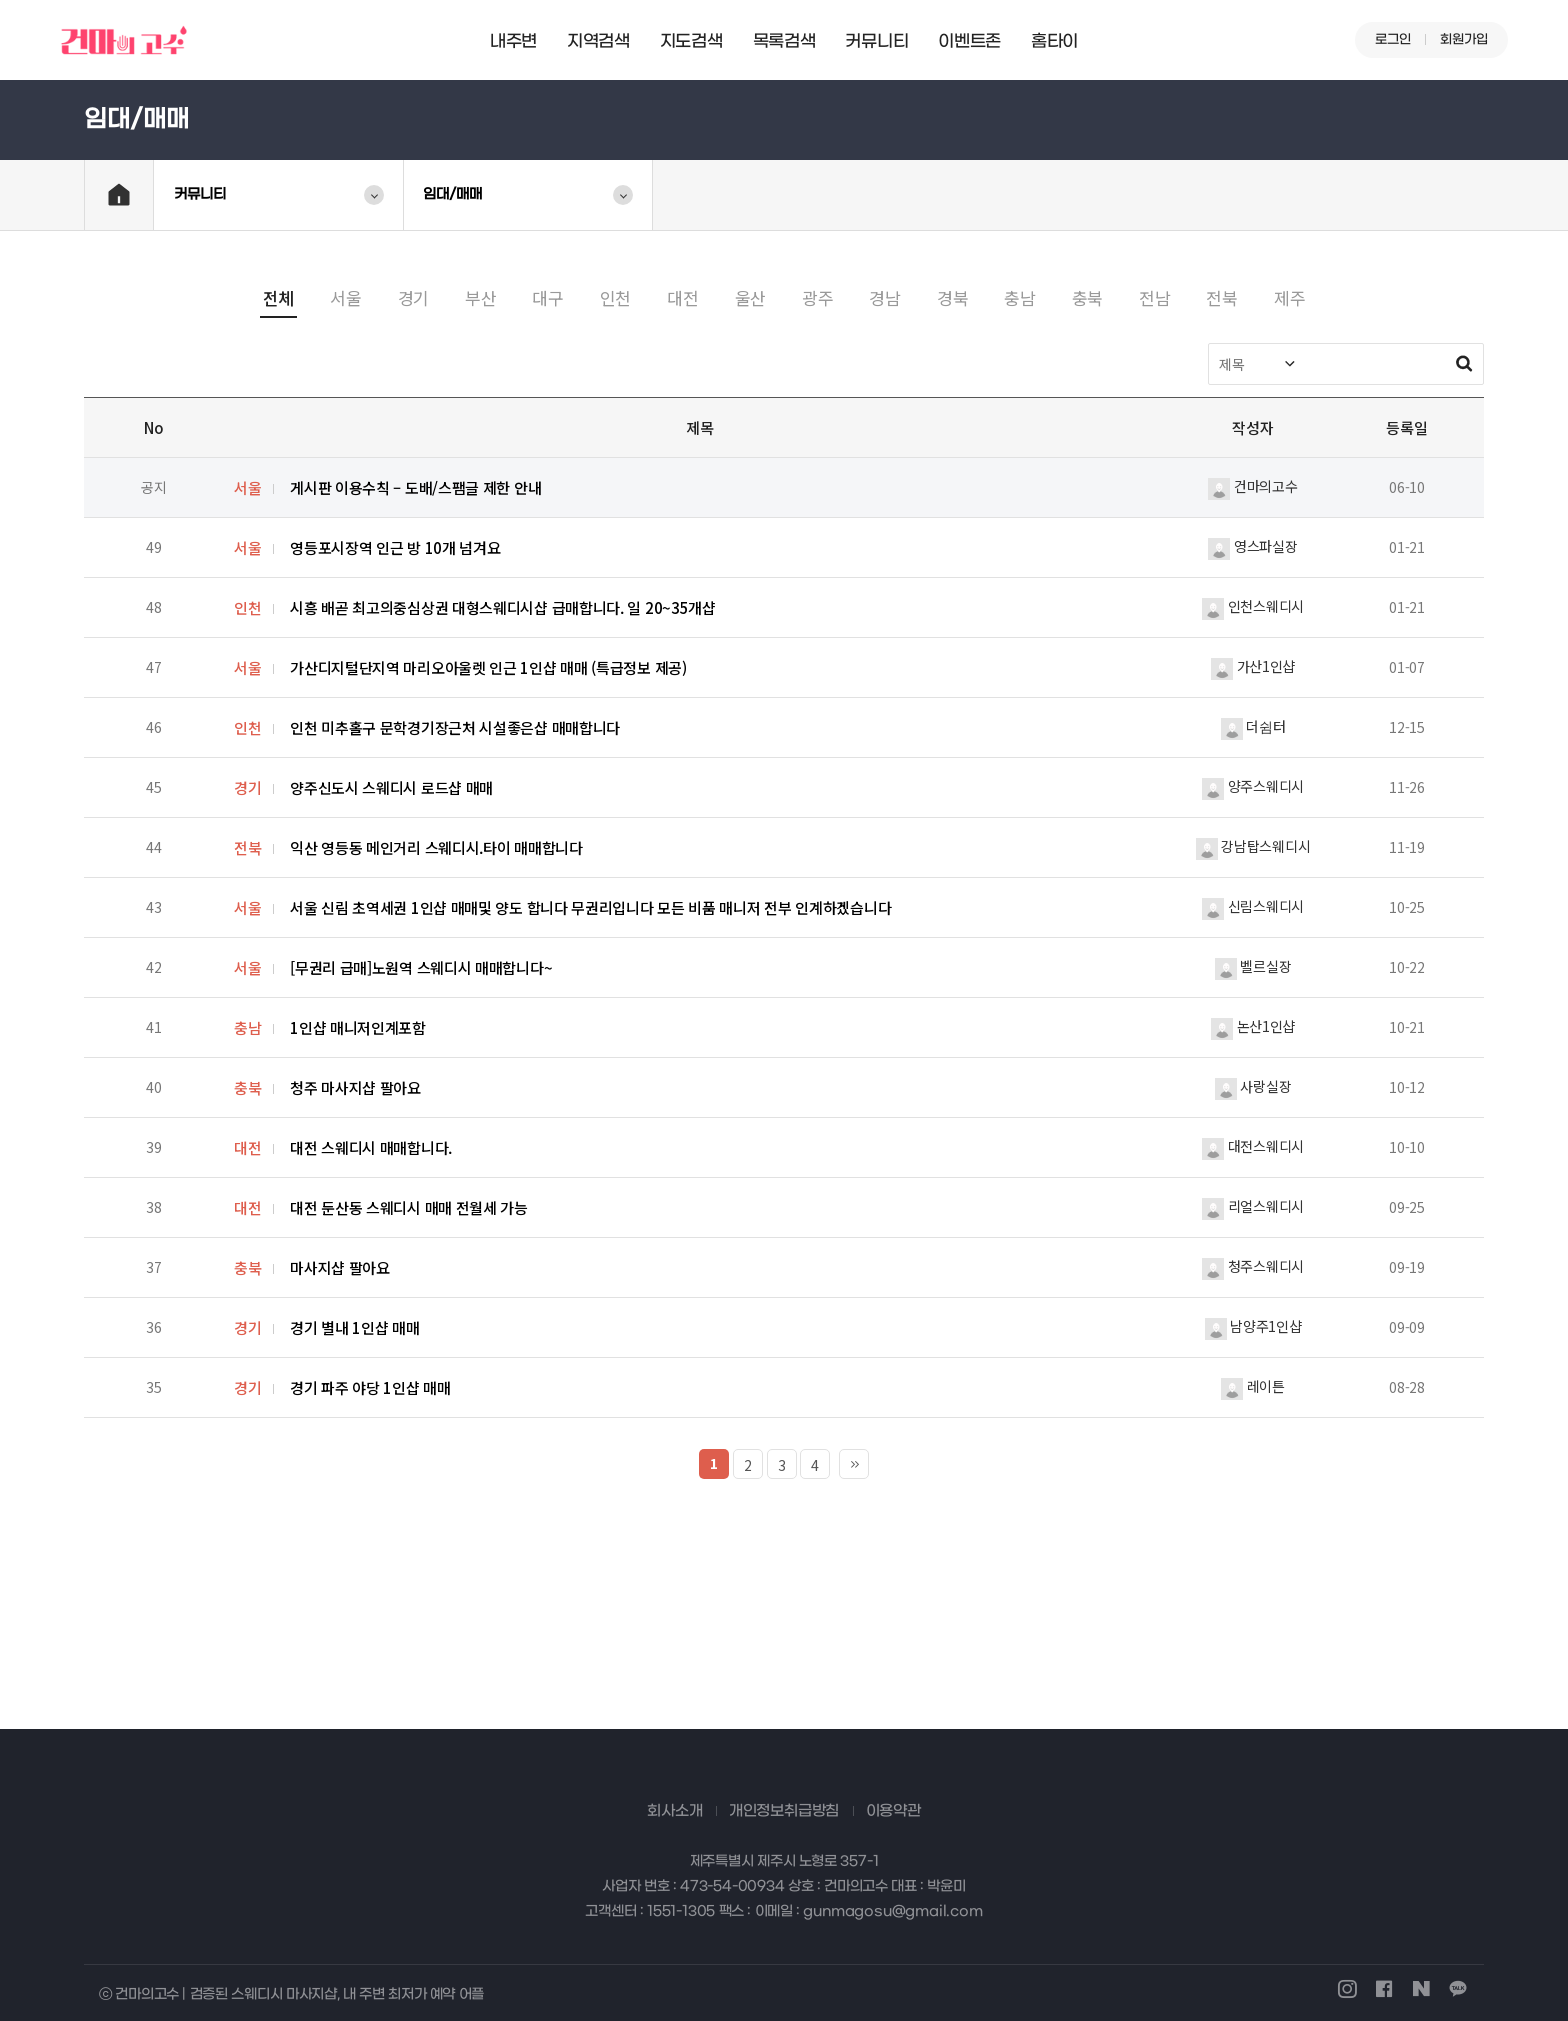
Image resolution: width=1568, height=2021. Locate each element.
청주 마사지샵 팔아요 (355, 1087)
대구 (547, 297)
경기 (413, 297)
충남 (1019, 297)
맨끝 (854, 1464)
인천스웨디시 (1253, 606)
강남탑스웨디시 (1253, 846)
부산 (480, 297)
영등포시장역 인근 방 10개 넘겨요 (395, 547)
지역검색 (598, 42)
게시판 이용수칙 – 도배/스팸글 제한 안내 (415, 487)
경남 (884, 297)
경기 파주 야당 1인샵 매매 (370, 1387)
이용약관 (893, 1811)
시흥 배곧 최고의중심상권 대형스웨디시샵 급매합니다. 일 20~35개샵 (503, 607)
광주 (817, 297)
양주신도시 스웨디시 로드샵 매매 (391, 787)
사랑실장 (1253, 1086)
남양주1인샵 (1253, 1326)
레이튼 (1253, 1386)
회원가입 (1464, 39)
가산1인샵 (1253, 666)
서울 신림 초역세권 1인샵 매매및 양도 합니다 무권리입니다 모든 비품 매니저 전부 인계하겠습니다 (590, 907)
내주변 (513, 42)
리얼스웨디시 (1253, 1206)
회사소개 (674, 1811)
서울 (345, 297)
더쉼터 (1253, 726)
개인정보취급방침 (784, 1811)
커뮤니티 (876, 42)
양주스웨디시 (1253, 786)
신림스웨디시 (1253, 906)
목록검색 (784, 42)
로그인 (1393, 39)
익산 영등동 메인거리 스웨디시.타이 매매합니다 (436, 847)
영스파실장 (1252, 546)
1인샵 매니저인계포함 (358, 1027)
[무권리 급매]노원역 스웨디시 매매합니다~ (421, 967)
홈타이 (1054, 42)
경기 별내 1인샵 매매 (354, 1327)
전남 (1154, 297)
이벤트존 (969, 42)
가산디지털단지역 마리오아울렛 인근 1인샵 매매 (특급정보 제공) (488, 667)
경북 (952, 297)
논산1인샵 (1253, 1026)
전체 (278, 297)
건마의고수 (1252, 486)
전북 (1221, 297)
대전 (682, 297)
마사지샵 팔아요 (340, 1267)
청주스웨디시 (1253, 1266)
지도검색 (691, 42)
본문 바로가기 (0, 0)
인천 (615, 297)
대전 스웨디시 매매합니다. (371, 1147)
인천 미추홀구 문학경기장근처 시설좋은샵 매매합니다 (455, 727)
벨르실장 (1253, 966)
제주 (1289, 297)
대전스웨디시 (1253, 1146)
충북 (1087, 297)
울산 (750, 297)
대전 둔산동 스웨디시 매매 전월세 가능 (409, 1207)
